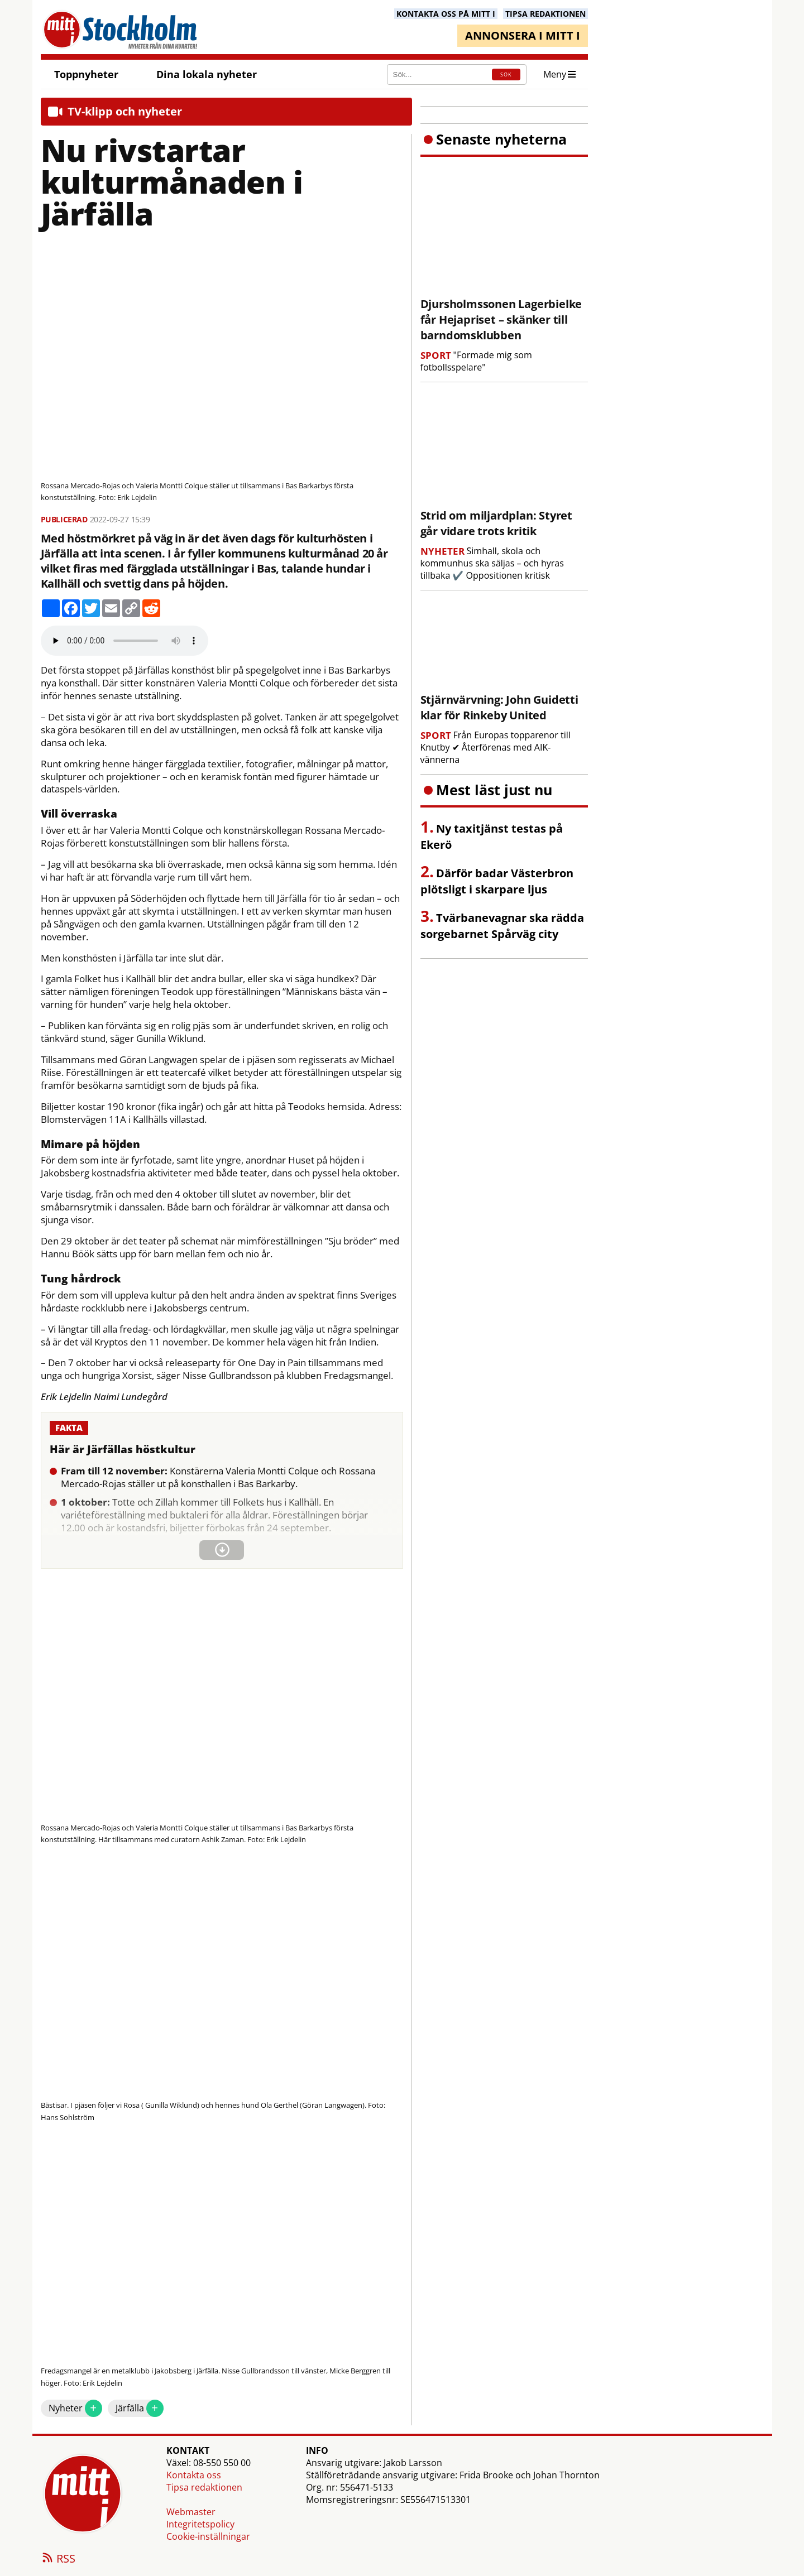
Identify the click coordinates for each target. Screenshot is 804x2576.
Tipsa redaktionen (204, 2487)
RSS (58, 2559)
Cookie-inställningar (208, 2536)
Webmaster (191, 2512)
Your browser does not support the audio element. (124, 641)
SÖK (505, 74)
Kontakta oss (193, 2475)
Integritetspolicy (200, 2524)
